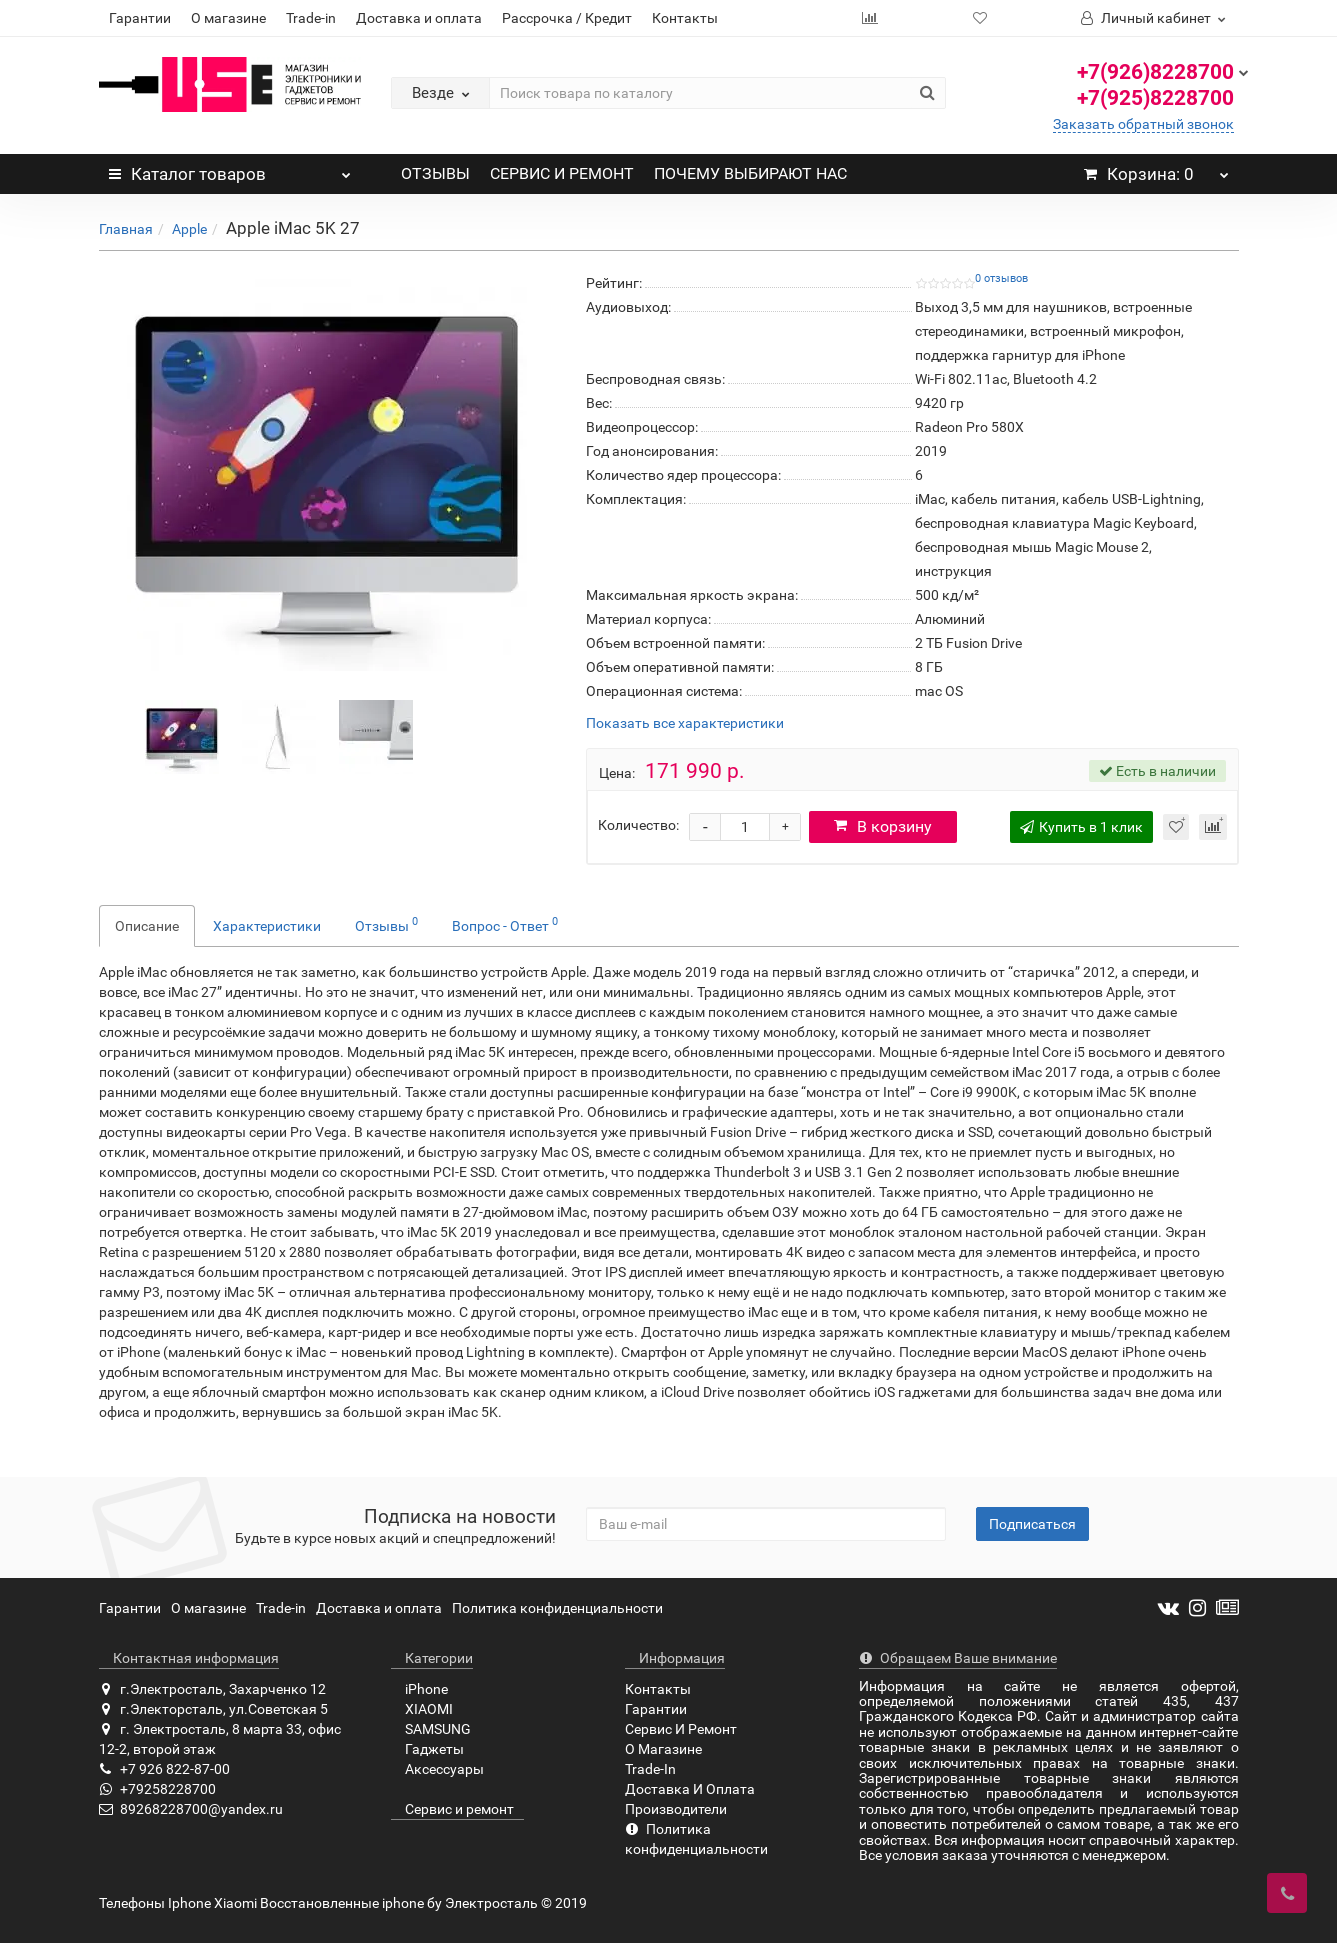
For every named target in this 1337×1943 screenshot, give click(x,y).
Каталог (230, 169)
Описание (147, 926)
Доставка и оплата (419, 18)
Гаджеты (427, 1749)
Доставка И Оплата (690, 1789)
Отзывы (386, 924)
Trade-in (311, 18)
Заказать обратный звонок (1143, 124)
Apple (189, 229)
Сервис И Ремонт (681, 1729)
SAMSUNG (431, 1729)
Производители (676, 1809)
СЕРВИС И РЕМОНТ (562, 173)
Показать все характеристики (685, 723)
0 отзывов (1001, 278)
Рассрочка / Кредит (567, 18)
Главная (126, 229)
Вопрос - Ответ (505, 924)
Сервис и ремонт (452, 1809)
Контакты (685, 18)
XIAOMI (422, 1709)
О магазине (228, 18)
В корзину (885, 826)
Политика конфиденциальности (557, 1608)
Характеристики (267, 926)
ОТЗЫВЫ (435, 173)
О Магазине (663, 1749)
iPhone (419, 1689)
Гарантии (140, 18)
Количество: (638, 825)
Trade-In (650, 1769)
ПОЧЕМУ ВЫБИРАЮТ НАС (750, 173)
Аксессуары (437, 1769)
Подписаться (1032, 1524)
